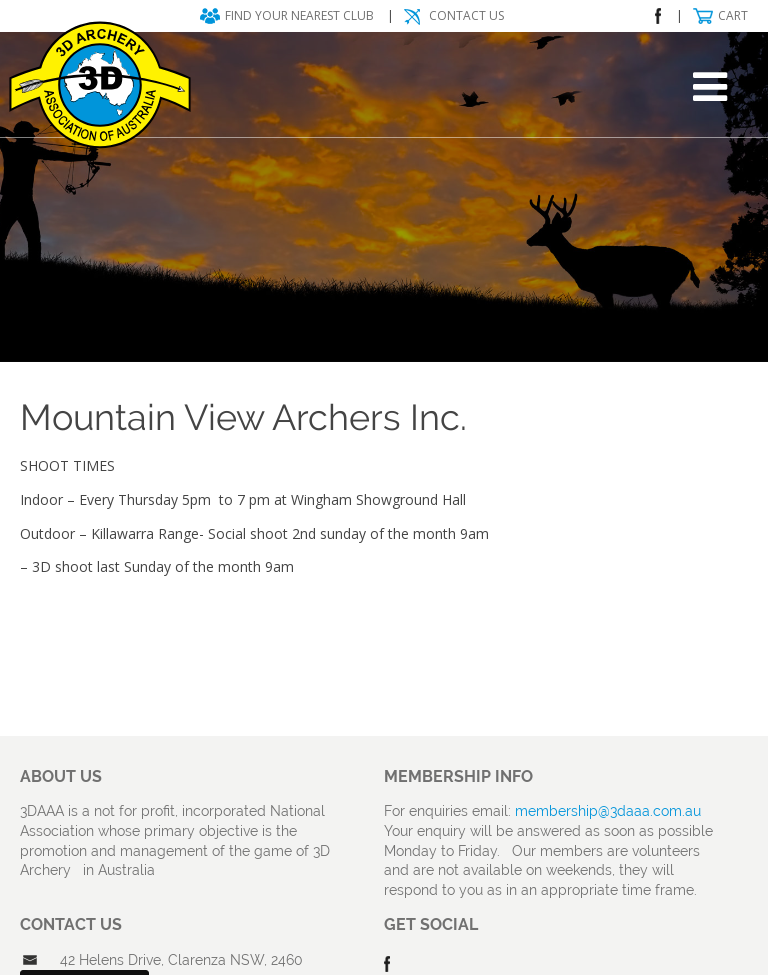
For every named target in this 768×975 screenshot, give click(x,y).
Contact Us (466, 15)
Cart (733, 15)
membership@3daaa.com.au (608, 811)
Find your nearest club (299, 15)
